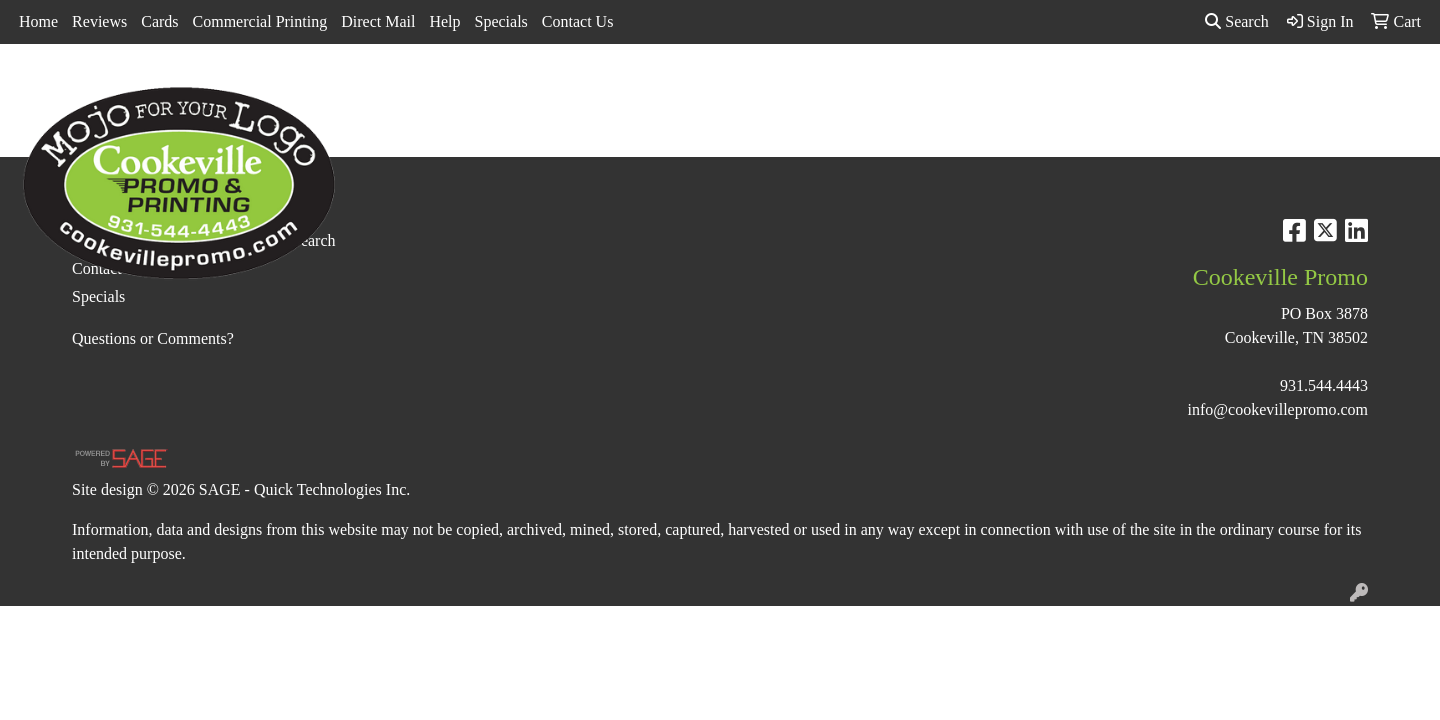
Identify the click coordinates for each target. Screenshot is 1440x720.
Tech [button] (1135, 87)
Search (1237, 21)
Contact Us (578, 21)
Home (38, 21)
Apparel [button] (509, 87)
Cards (159, 21)
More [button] (1283, 87)
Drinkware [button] (747, 87)
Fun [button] (827, 87)
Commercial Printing (260, 21)
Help (444, 21)
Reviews (99, 21)
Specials (501, 21)
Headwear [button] (905, 87)
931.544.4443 (1324, 385)
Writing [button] (1208, 87)
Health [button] (992, 87)
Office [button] (1066, 87)
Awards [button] (591, 87)
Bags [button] (664, 87)
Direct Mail (378, 21)
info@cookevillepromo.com (1278, 409)
